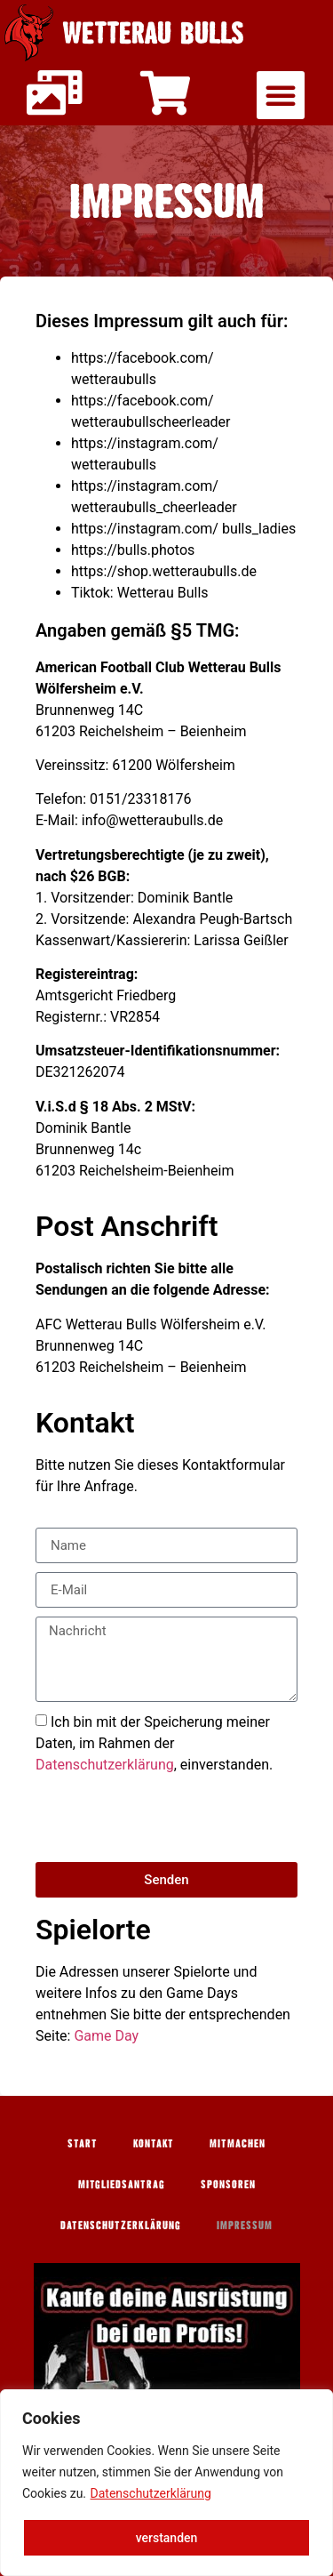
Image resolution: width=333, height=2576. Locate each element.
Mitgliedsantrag (121, 2184)
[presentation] (170, 1818)
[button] (281, 95)
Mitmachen (238, 2143)
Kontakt (153, 2143)
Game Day (106, 2035)
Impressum (245, 2225)
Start (82, 2143)
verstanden (167, 2538)
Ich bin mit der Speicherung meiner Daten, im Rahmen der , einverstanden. (154, 1743)
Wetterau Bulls (153, 32)
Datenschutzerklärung (151, 2493)
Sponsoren (228, 2184)
